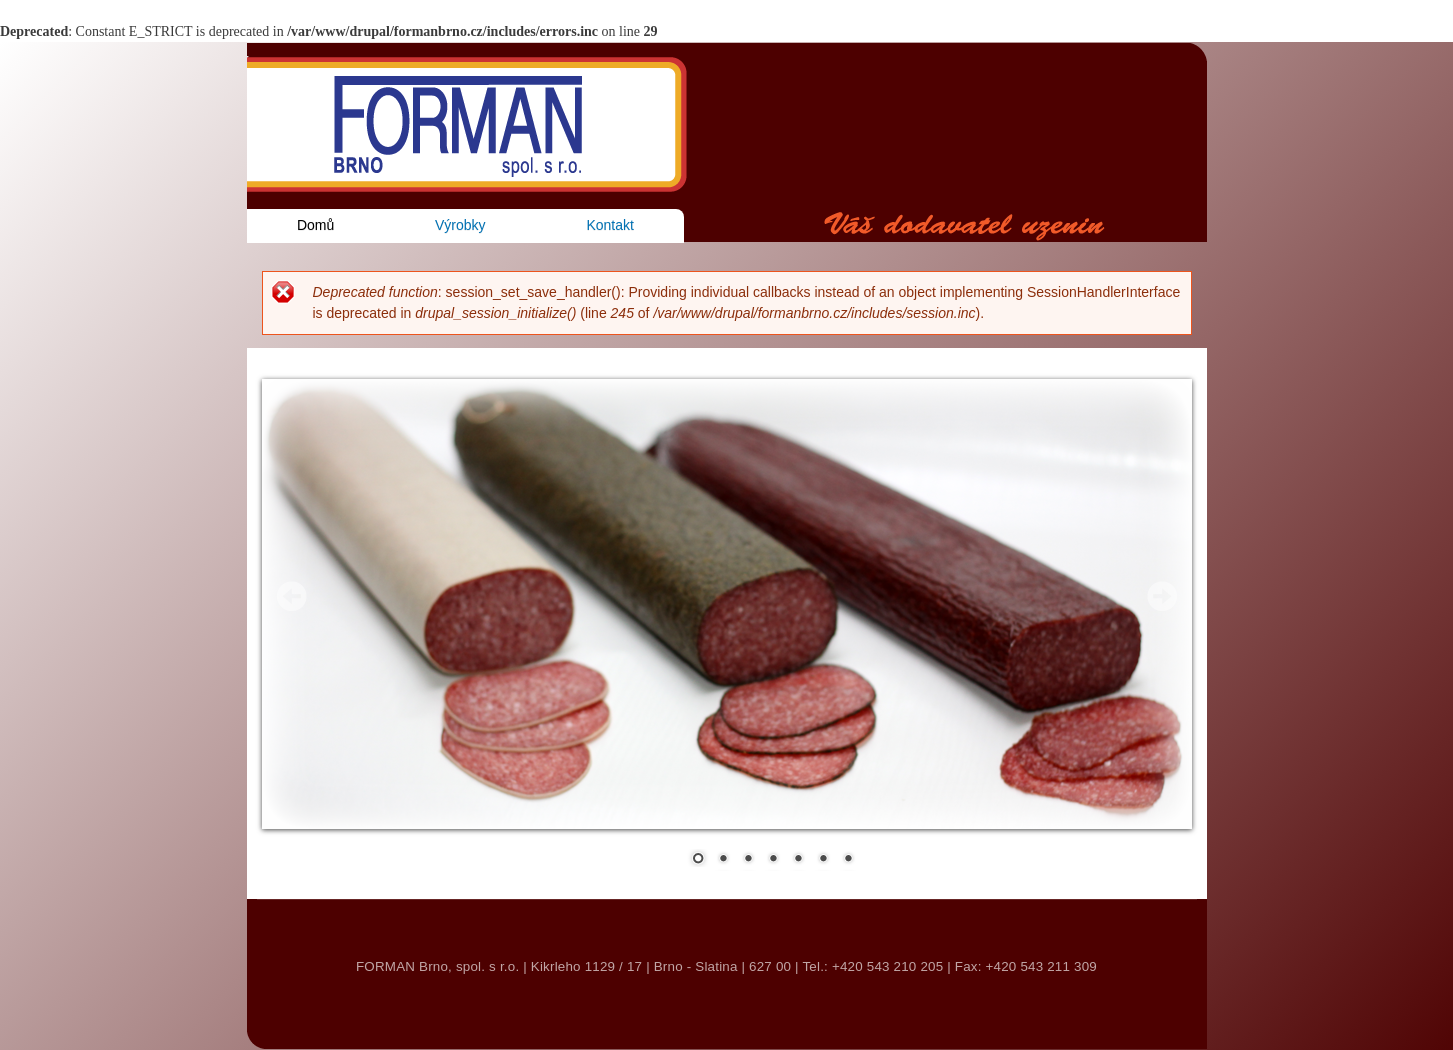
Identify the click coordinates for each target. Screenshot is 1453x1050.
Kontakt (609, 225)
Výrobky (460, 225)
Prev (292, 596)
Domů (315, 225)
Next (1162, 596)
